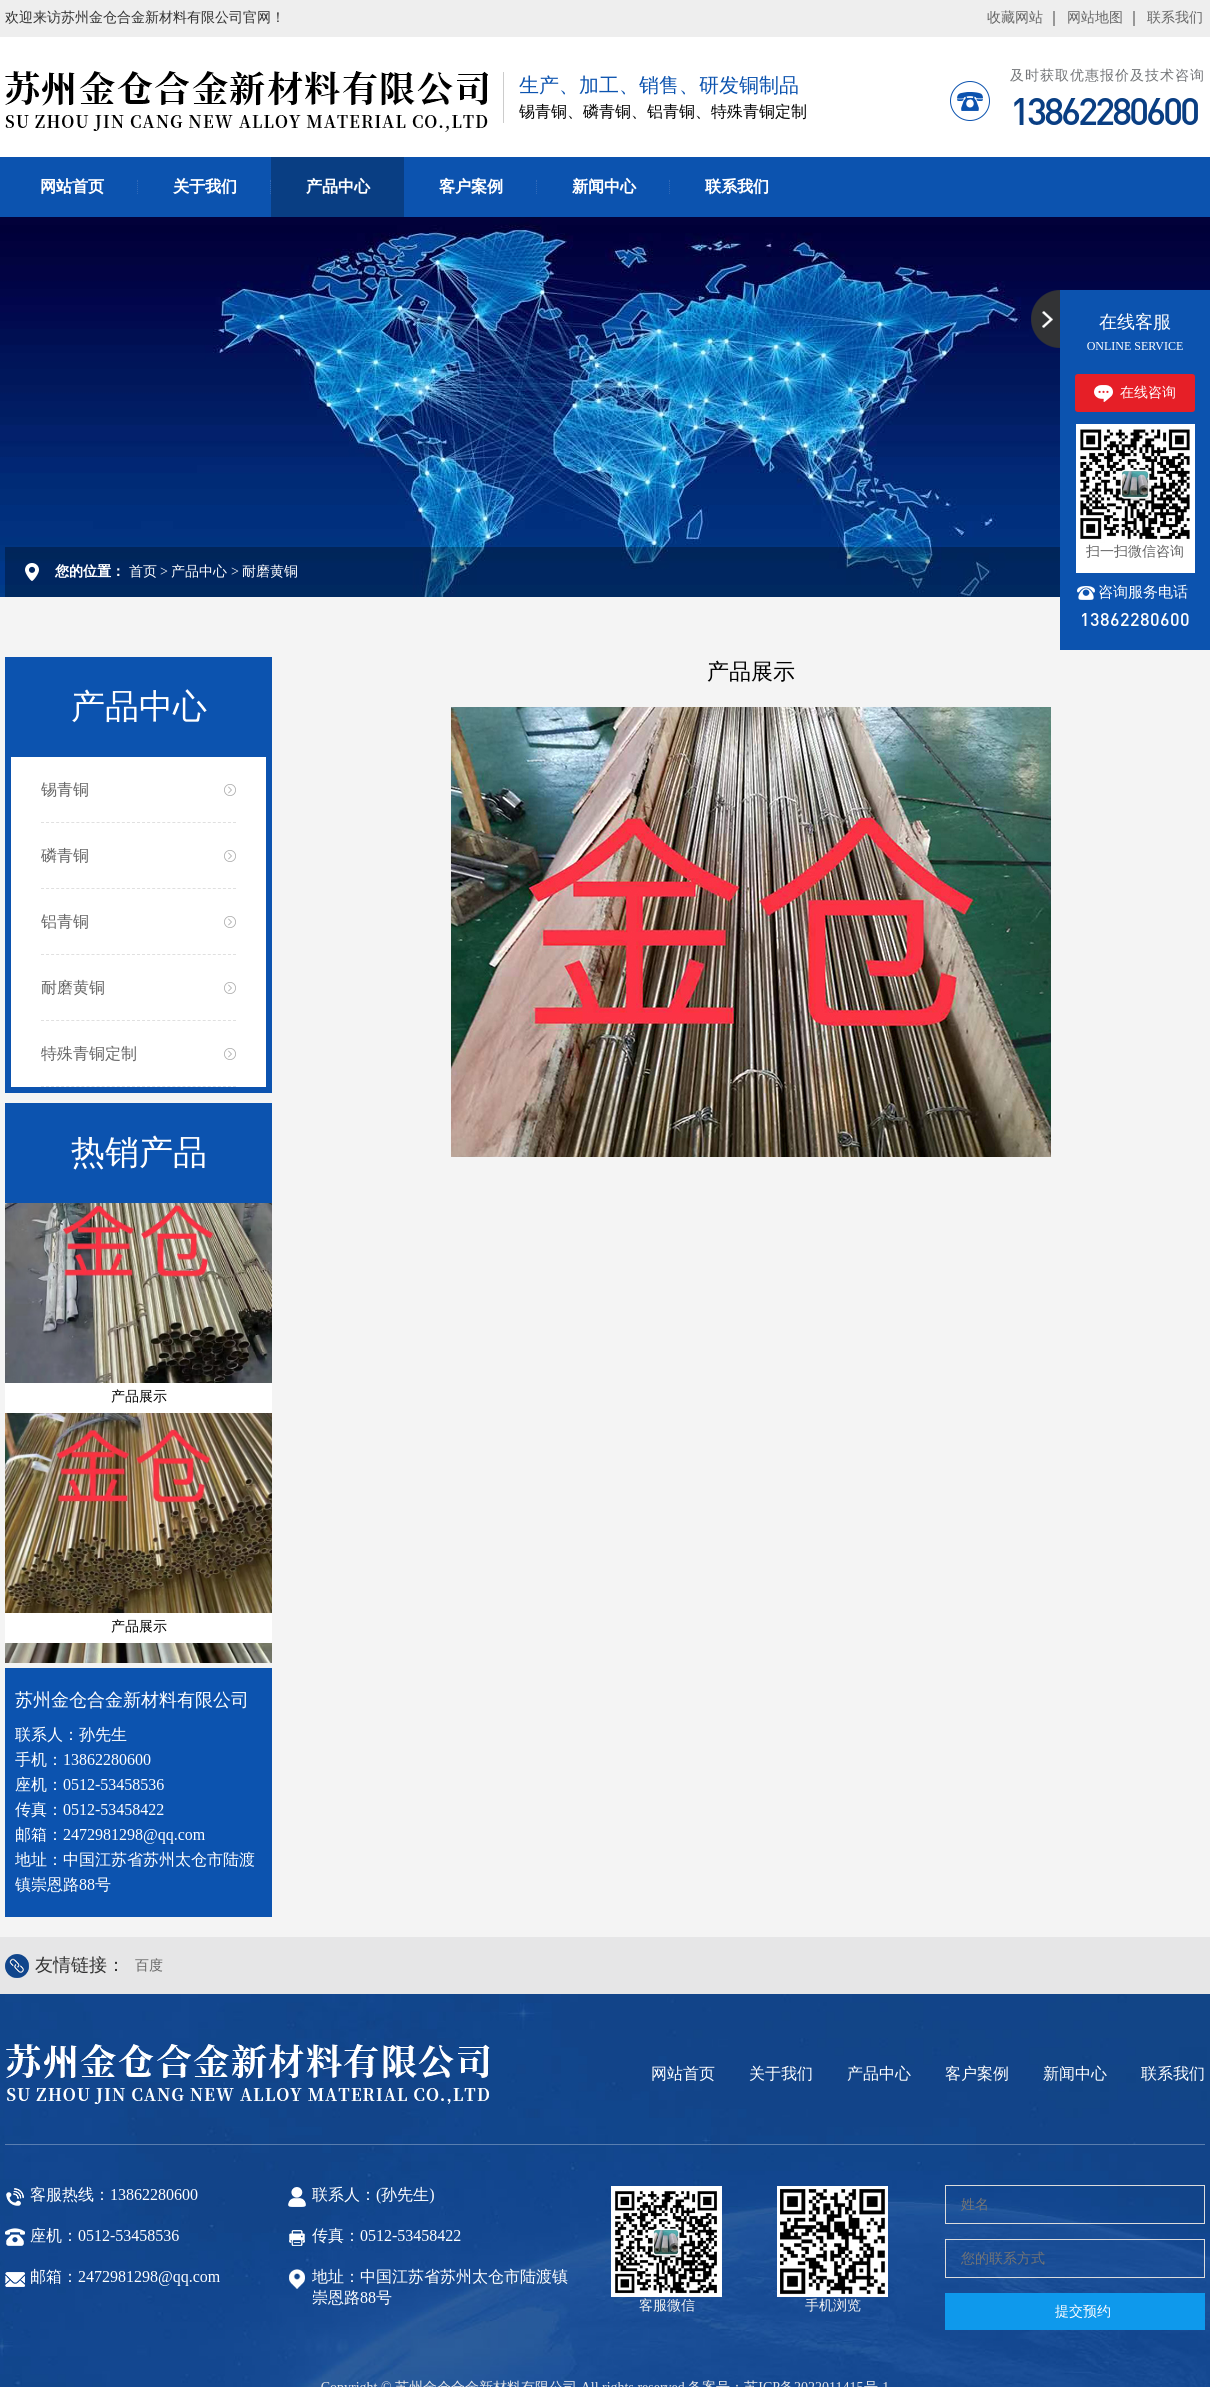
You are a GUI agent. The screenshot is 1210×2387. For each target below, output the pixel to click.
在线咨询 (1148, 332)
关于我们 (205, 126)
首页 (143, 511)
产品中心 (338, 126)
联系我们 (737, 126)
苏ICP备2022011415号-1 (816, 2327)
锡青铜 (65, 729)
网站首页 (72, 126)
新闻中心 (604, 126)
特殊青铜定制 (89, 993)
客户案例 (471, 126)
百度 (149, 1905)
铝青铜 (65, 861)
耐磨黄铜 (270, 511)
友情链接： (80, 1905)
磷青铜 (65, 795)
